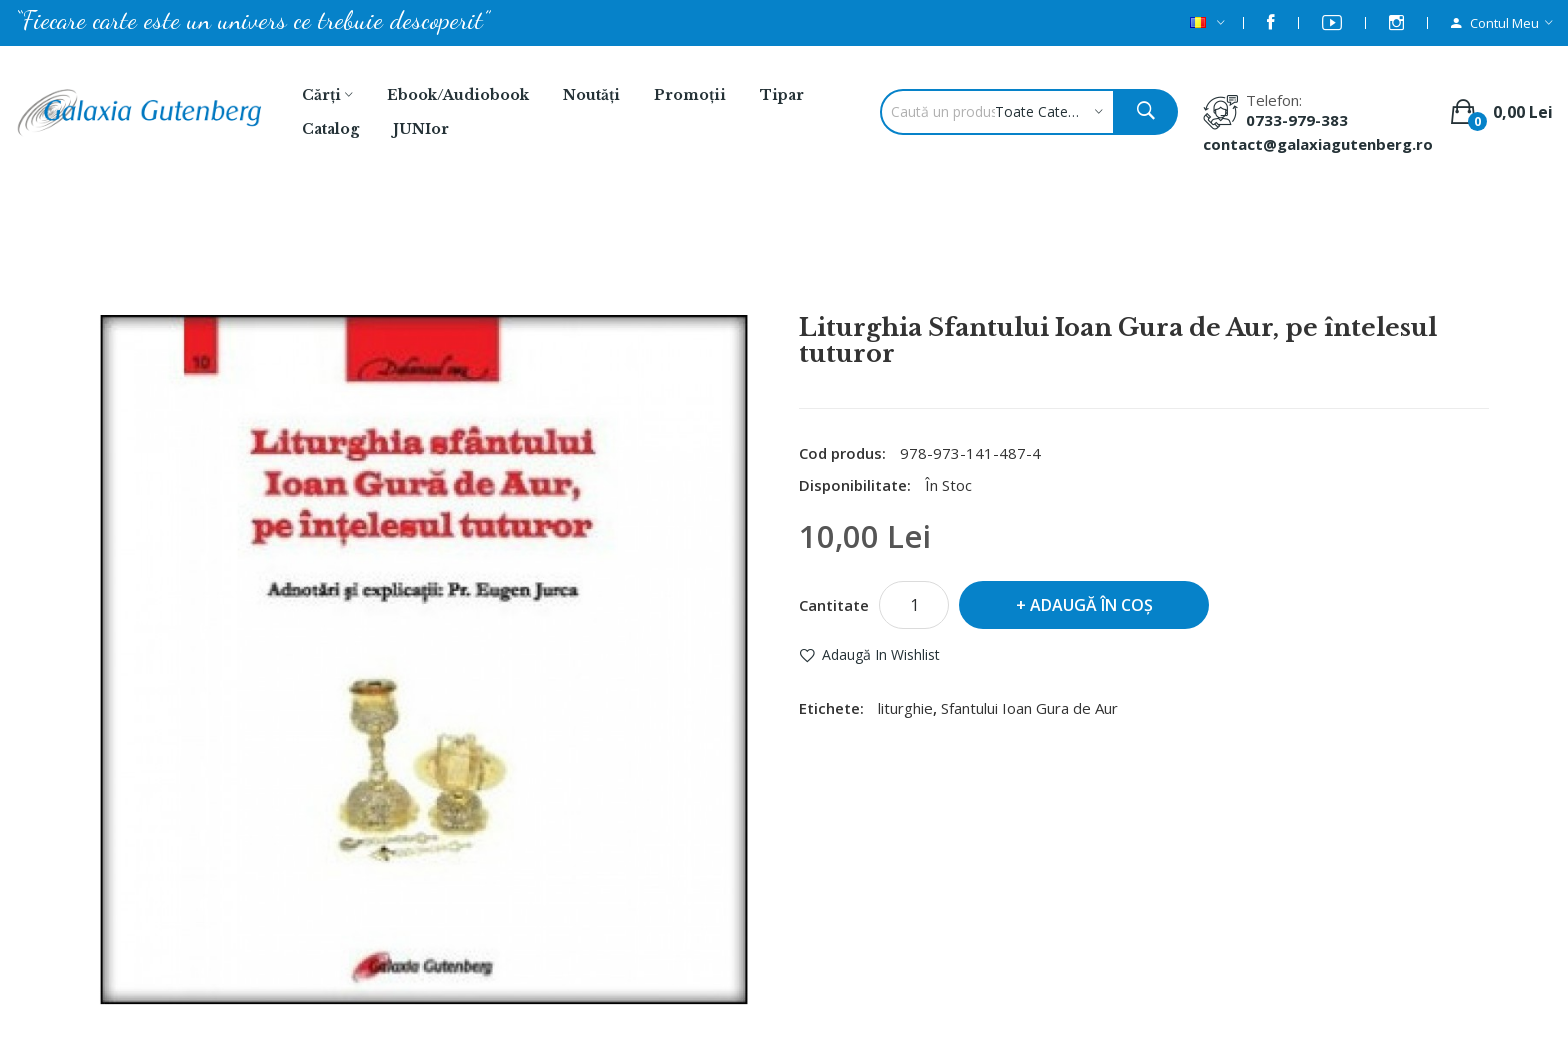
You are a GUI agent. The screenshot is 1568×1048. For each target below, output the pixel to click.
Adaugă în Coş (1091, 605)
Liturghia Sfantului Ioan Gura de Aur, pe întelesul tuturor (810, 261)
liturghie (905, 708)
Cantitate (834, 605)
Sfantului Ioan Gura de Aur (1029, 708)
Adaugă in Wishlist (881, 654)
